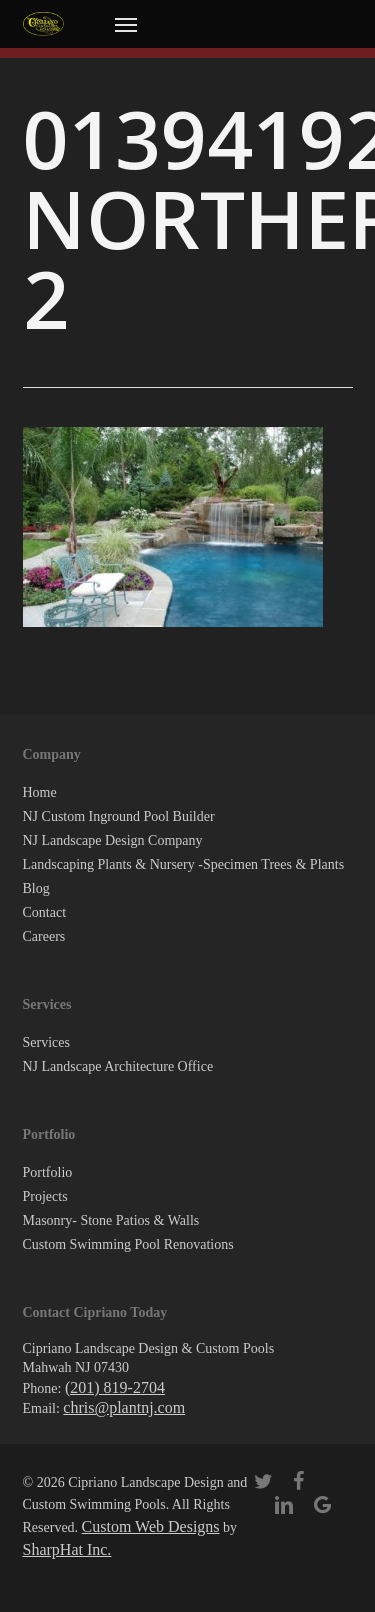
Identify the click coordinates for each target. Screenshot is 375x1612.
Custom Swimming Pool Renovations (128, 1244)
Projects (45, 1196)
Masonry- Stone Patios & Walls (111, 1220)
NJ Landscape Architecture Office (118, 1066)
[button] (126, 24)
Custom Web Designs (151, 1526)
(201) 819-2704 (115, 1387)
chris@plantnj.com (124, 1407)
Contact (45, 912)
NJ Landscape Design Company (113, 840)
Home (40, 792)
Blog (36, 888)
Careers (44, 936)
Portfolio (48, 1172)
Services (46, 1042)
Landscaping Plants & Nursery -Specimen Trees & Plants (184, 864)
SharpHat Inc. (67, 1549)
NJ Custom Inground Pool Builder (119, 816)
